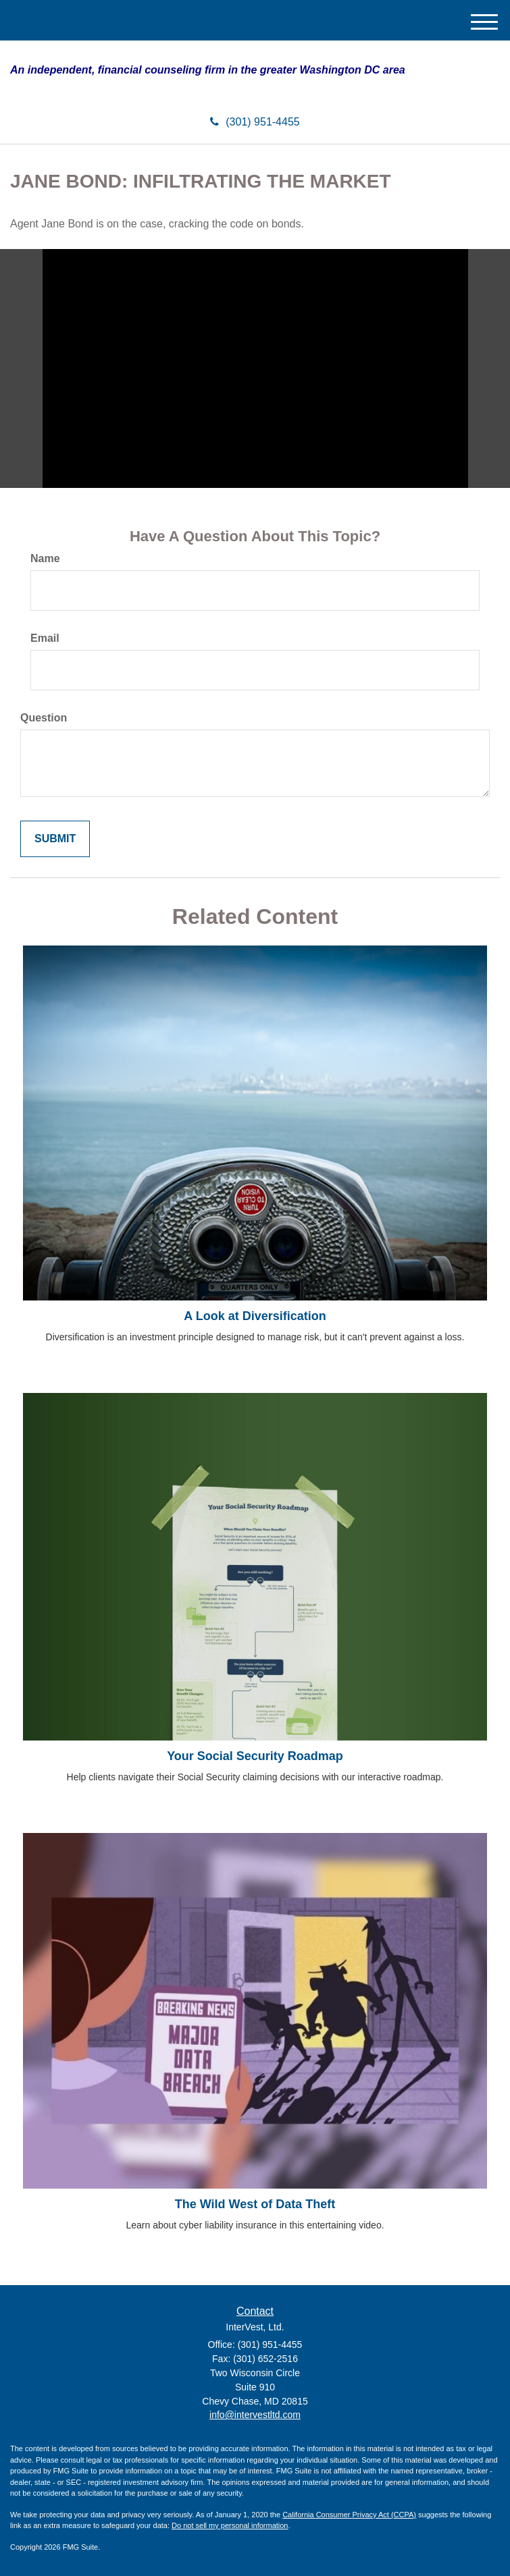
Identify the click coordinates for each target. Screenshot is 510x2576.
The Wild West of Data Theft (255, 2204)
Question (43, 717)
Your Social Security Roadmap (255, 1756)
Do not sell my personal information (230, 2525)
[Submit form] (55, 839)
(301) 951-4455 (254, 122)
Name (45, 558)
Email (44, 638)
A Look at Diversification (255, 1316)
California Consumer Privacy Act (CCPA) (349, 2515)
